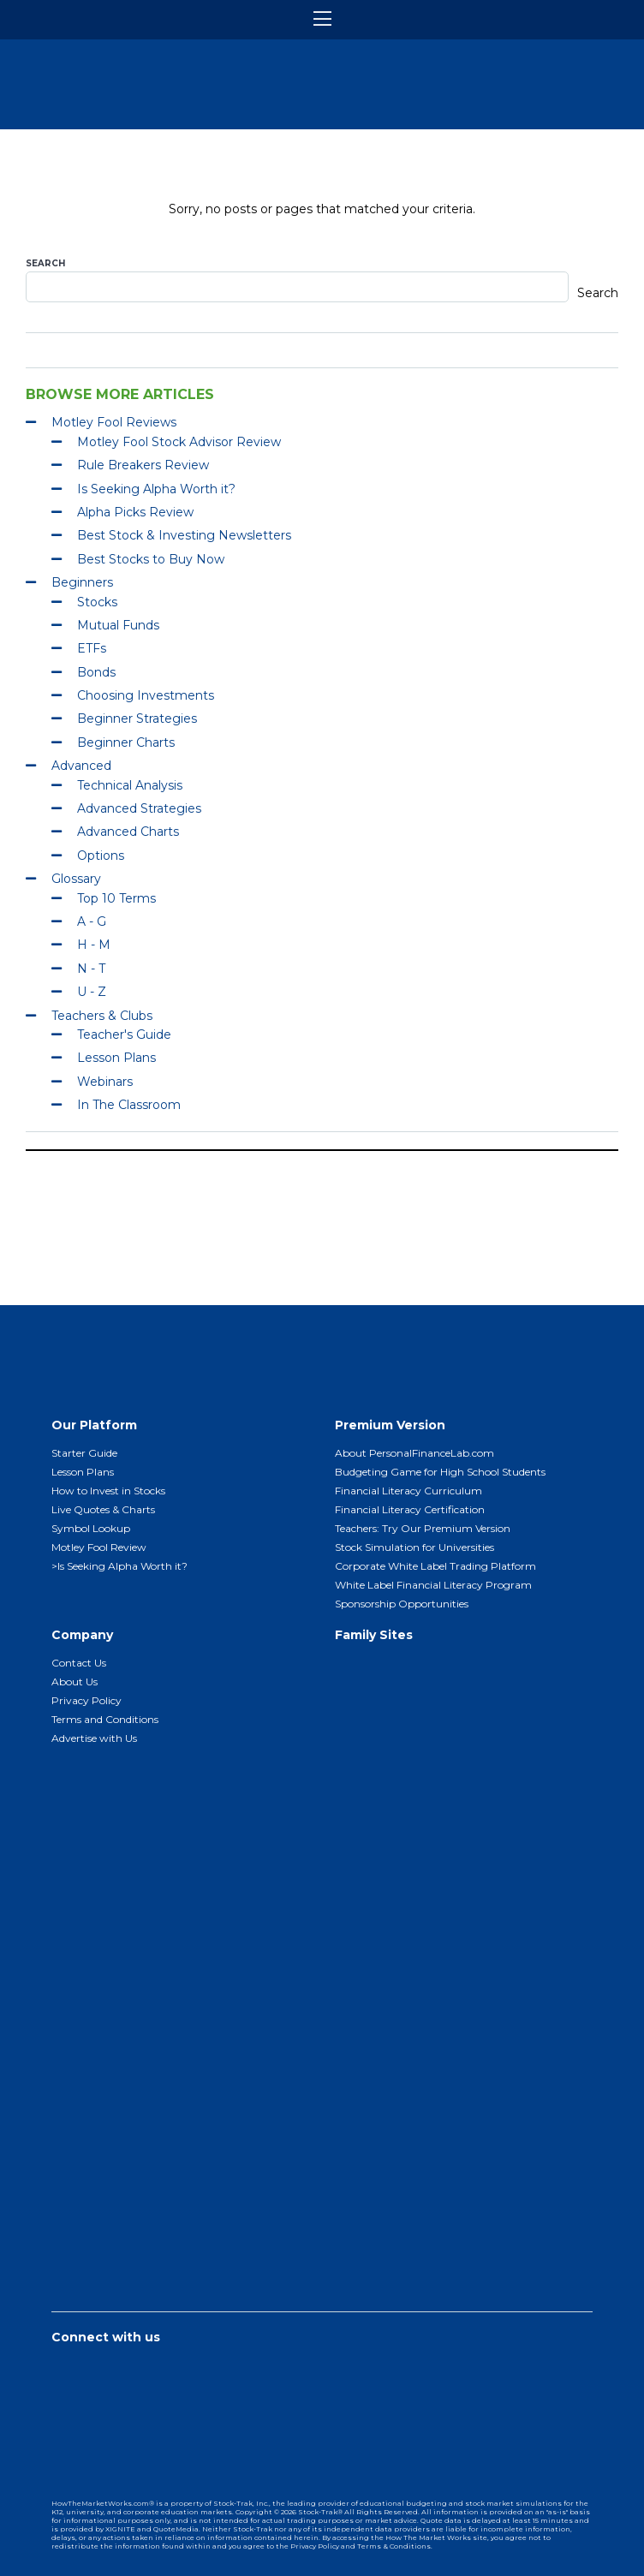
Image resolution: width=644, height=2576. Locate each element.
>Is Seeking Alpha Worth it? (119, 1565)
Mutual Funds (118, 625)
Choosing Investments (145, 695)
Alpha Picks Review (135, 512)
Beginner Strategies (137, 718)
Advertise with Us (94, 1738)
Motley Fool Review (98, 1547)
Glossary (76, 878)
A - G (91, 921)
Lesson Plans (116, 1057)
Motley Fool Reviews (113, 422)
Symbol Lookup (90, 1528)
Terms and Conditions (104, 1719)
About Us (74, 1681)
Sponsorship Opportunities (401, 1603)
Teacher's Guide (124, 1034)
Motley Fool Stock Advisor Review (179, 442)
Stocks (97, 602)
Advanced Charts (128, 831)
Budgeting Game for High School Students (440, 1471)
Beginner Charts (126, 742)
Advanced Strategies (139, 808)
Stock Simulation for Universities (414, 1547)
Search (45, 263)
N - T (91, 968)
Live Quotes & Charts (103, 1509)
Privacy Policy (86, 1700)
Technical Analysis (129, 785)
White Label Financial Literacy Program (433, 1584)
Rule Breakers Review (143, 465)
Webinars (105, 1081)
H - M (93, 944)
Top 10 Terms (116, 898)
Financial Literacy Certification (410, 1509)
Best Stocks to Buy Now (150, 559)
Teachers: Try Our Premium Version (422, 1528)
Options (100, 855)
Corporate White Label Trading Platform (435, 1565)
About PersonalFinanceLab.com (414, 1452)
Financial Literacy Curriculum (408, 1490)
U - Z (91, 991)
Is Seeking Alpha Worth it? (156, 489)
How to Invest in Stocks (108, 1490)
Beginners (82, 582)
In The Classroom (129, 1104)
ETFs (91, 648)
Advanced (81, 765)
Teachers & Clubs (101, 1015)
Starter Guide (84, 1452)
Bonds (96, 672)
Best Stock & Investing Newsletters (184, 535)
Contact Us (78, 1662)
